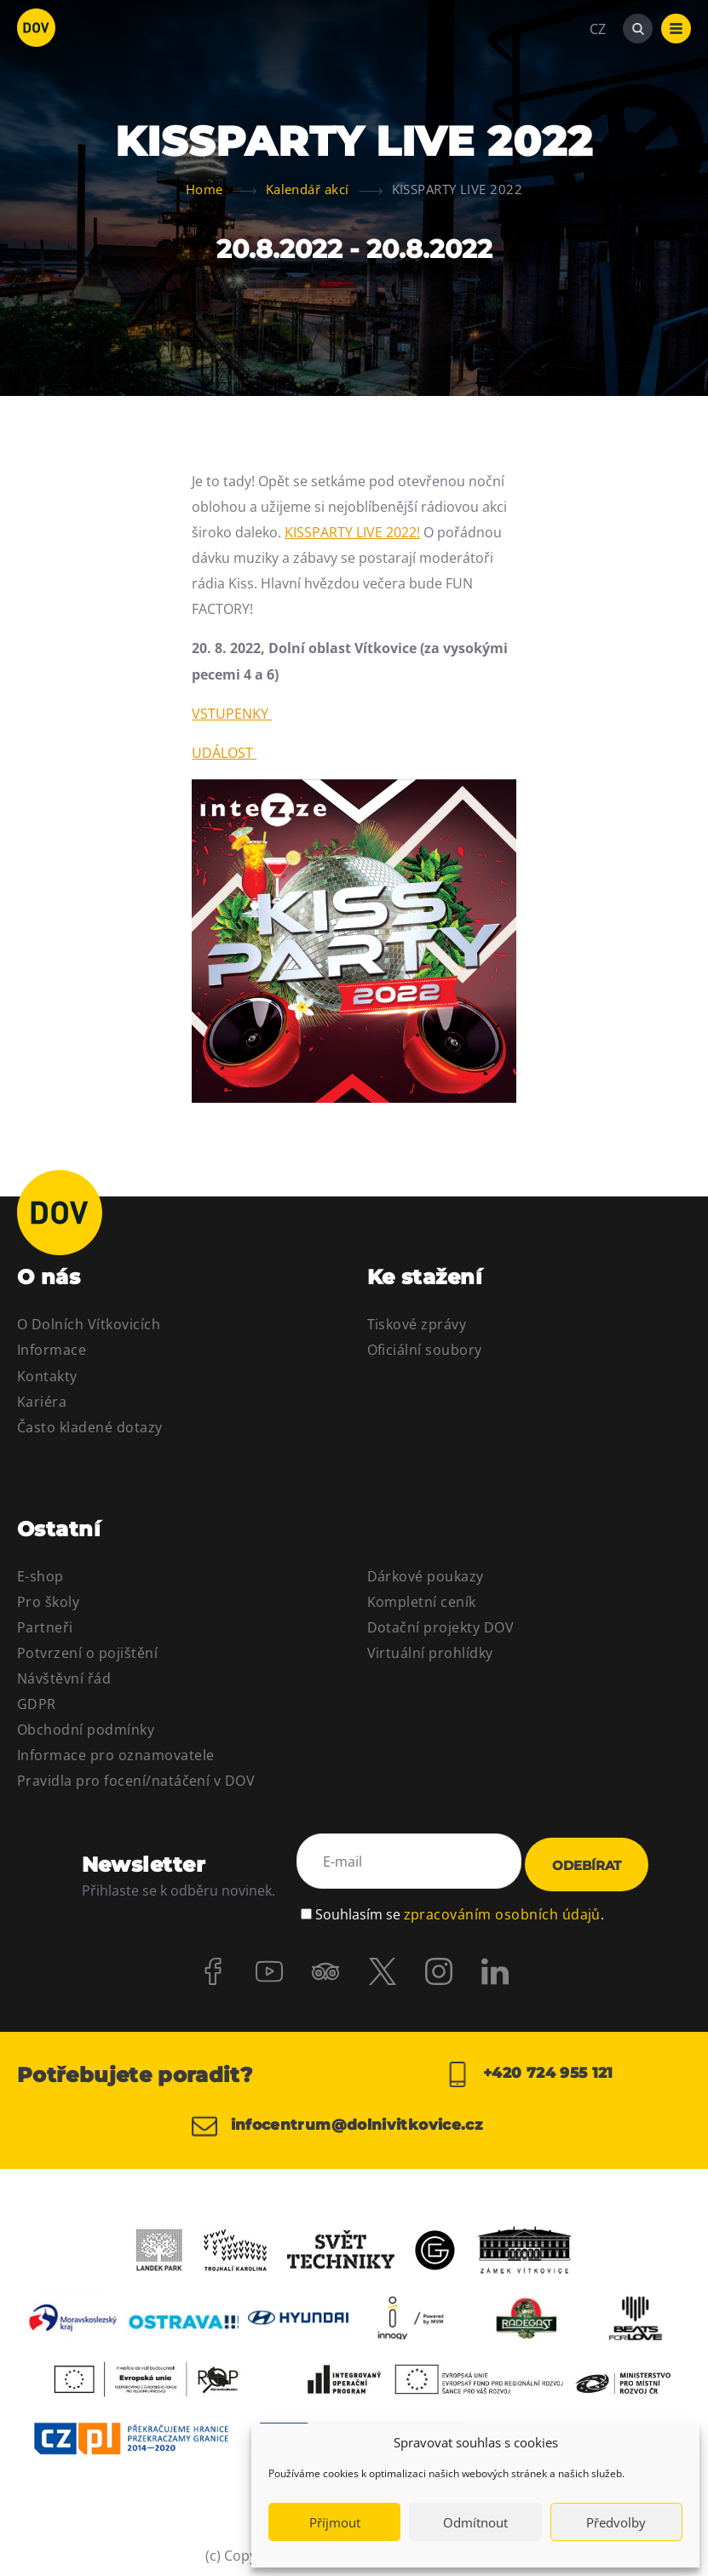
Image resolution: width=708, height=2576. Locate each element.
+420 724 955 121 (528, 2069)
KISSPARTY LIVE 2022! (352, 532)
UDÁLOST (224, 752)
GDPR (36, 1704)
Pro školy (48, 1601)
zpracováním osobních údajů (502, 1905)
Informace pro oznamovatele (115, 1755)
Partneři (45, 1627)
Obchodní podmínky (85, 1729)
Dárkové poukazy (425, 1576)
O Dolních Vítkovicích (88, 1324)
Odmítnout (475, 2522)
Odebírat (586, 1862)
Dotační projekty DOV (441, 1627)
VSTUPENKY (232, 713)
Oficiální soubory (424, 1349)
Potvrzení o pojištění (87, 1653)
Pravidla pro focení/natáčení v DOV (136, 1780)
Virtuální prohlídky (430, 1653)
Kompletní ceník (421, 1601)
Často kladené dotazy (90, 1427)
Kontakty (47, 1376)
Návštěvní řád (64, 1678)
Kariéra (41, 1401)
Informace (51, 1349)
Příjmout (334, 2522)
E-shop (40, 1576)
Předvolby (616, 2522)
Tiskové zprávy (417, 1324)
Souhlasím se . (459, 1905)
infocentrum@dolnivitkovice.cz (345, 2120)
